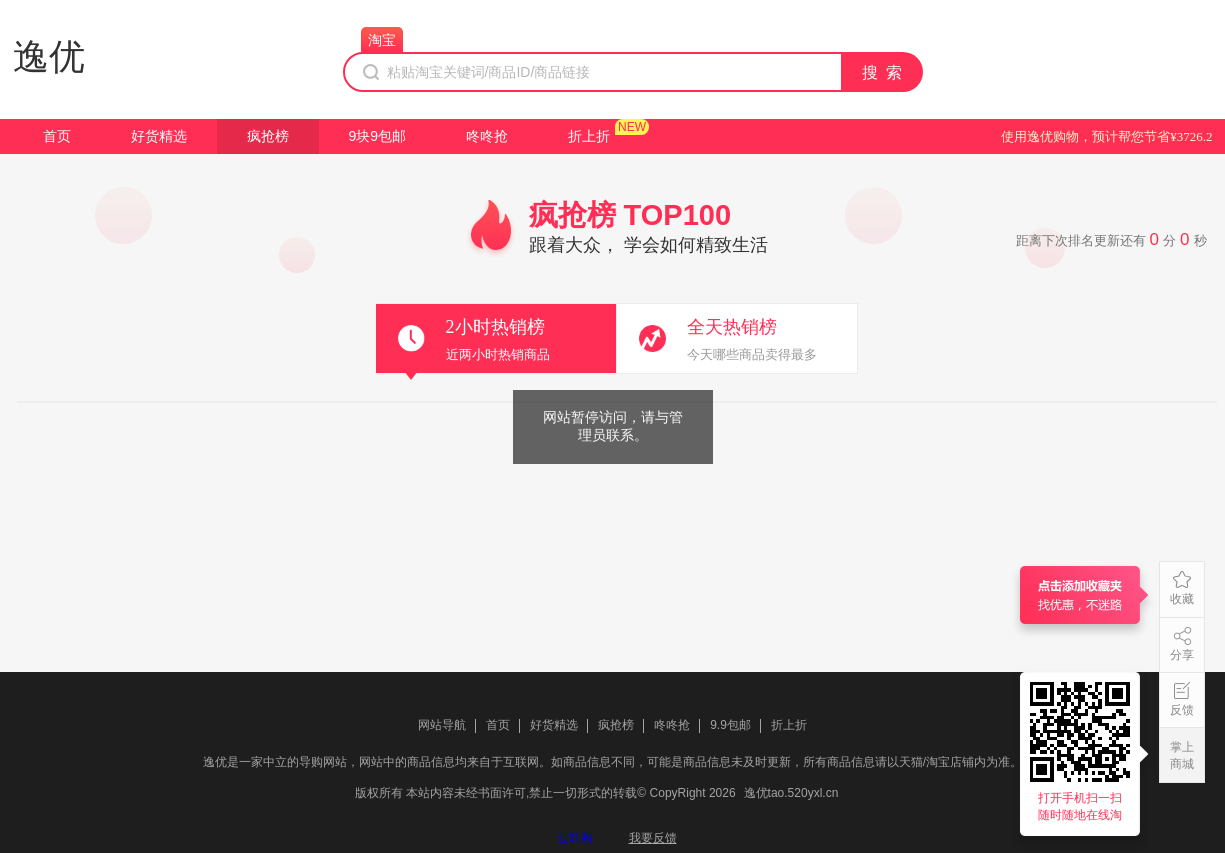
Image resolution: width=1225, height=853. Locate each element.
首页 (57, 136)
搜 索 (883, 72)
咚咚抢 (487, 136)
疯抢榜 (268, 136)
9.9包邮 (730, 725)
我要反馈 (653, 838)
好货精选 (159, 136)
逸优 (49, 56)
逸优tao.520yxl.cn (791, 793)
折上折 (589, 136)
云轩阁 (575, 838)
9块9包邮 (378, 136)
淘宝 (382, 40)
